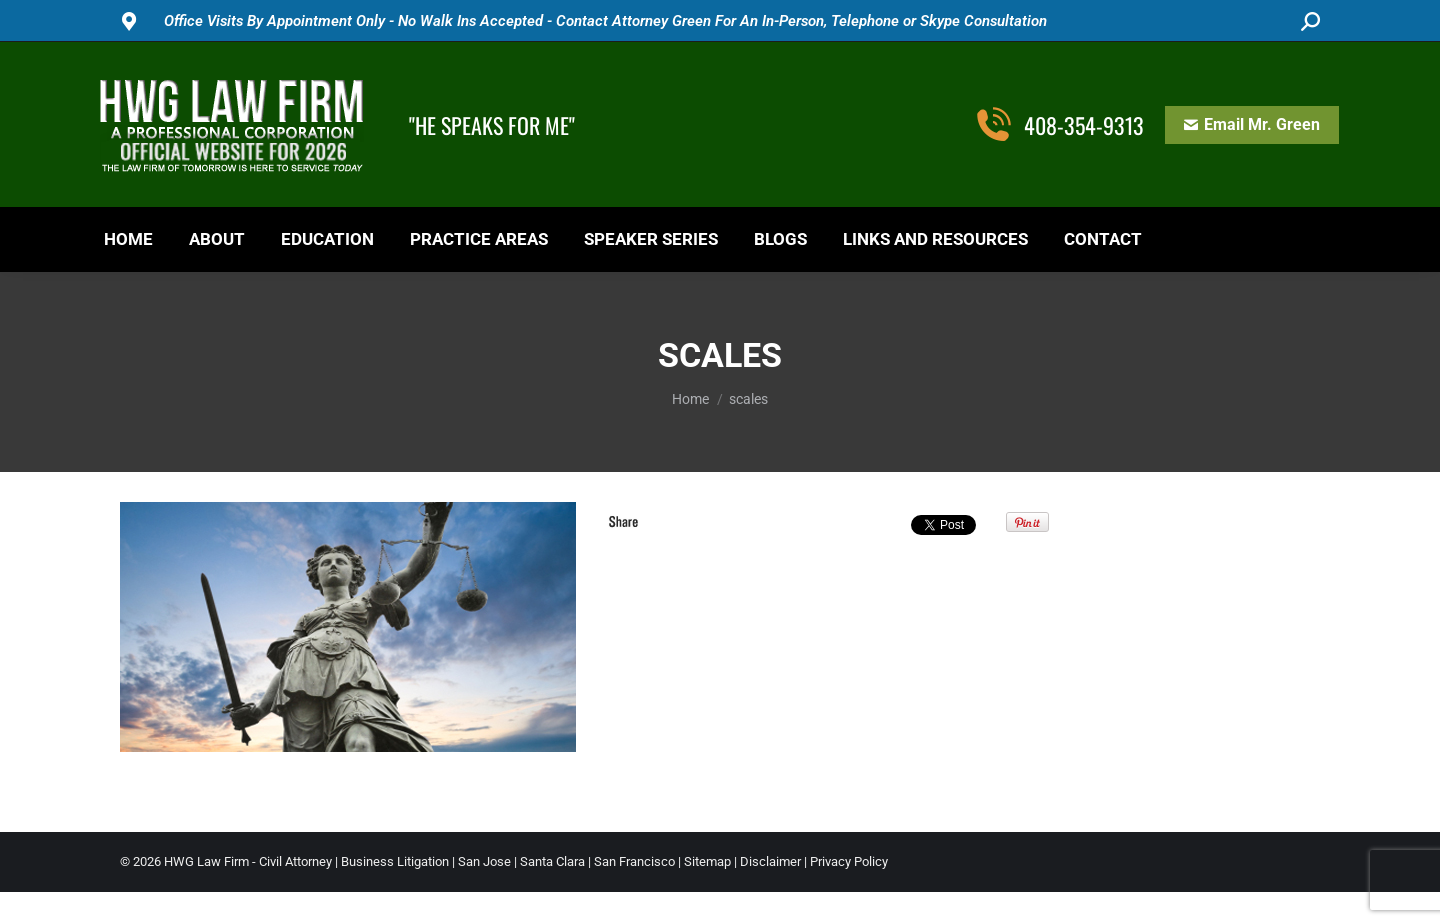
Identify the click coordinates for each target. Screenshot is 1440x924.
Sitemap (707, 861)
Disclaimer (770, 861)
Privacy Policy (849, 861)
